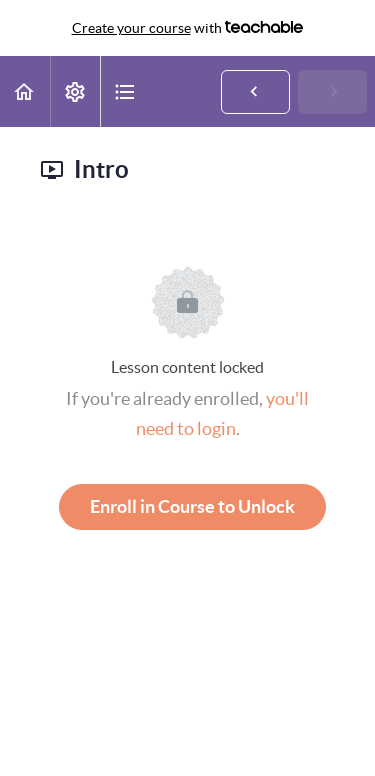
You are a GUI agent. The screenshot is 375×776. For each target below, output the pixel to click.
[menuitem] (75, 91)
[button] (25, 91)
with (188, 28)
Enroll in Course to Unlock (192, 506)
